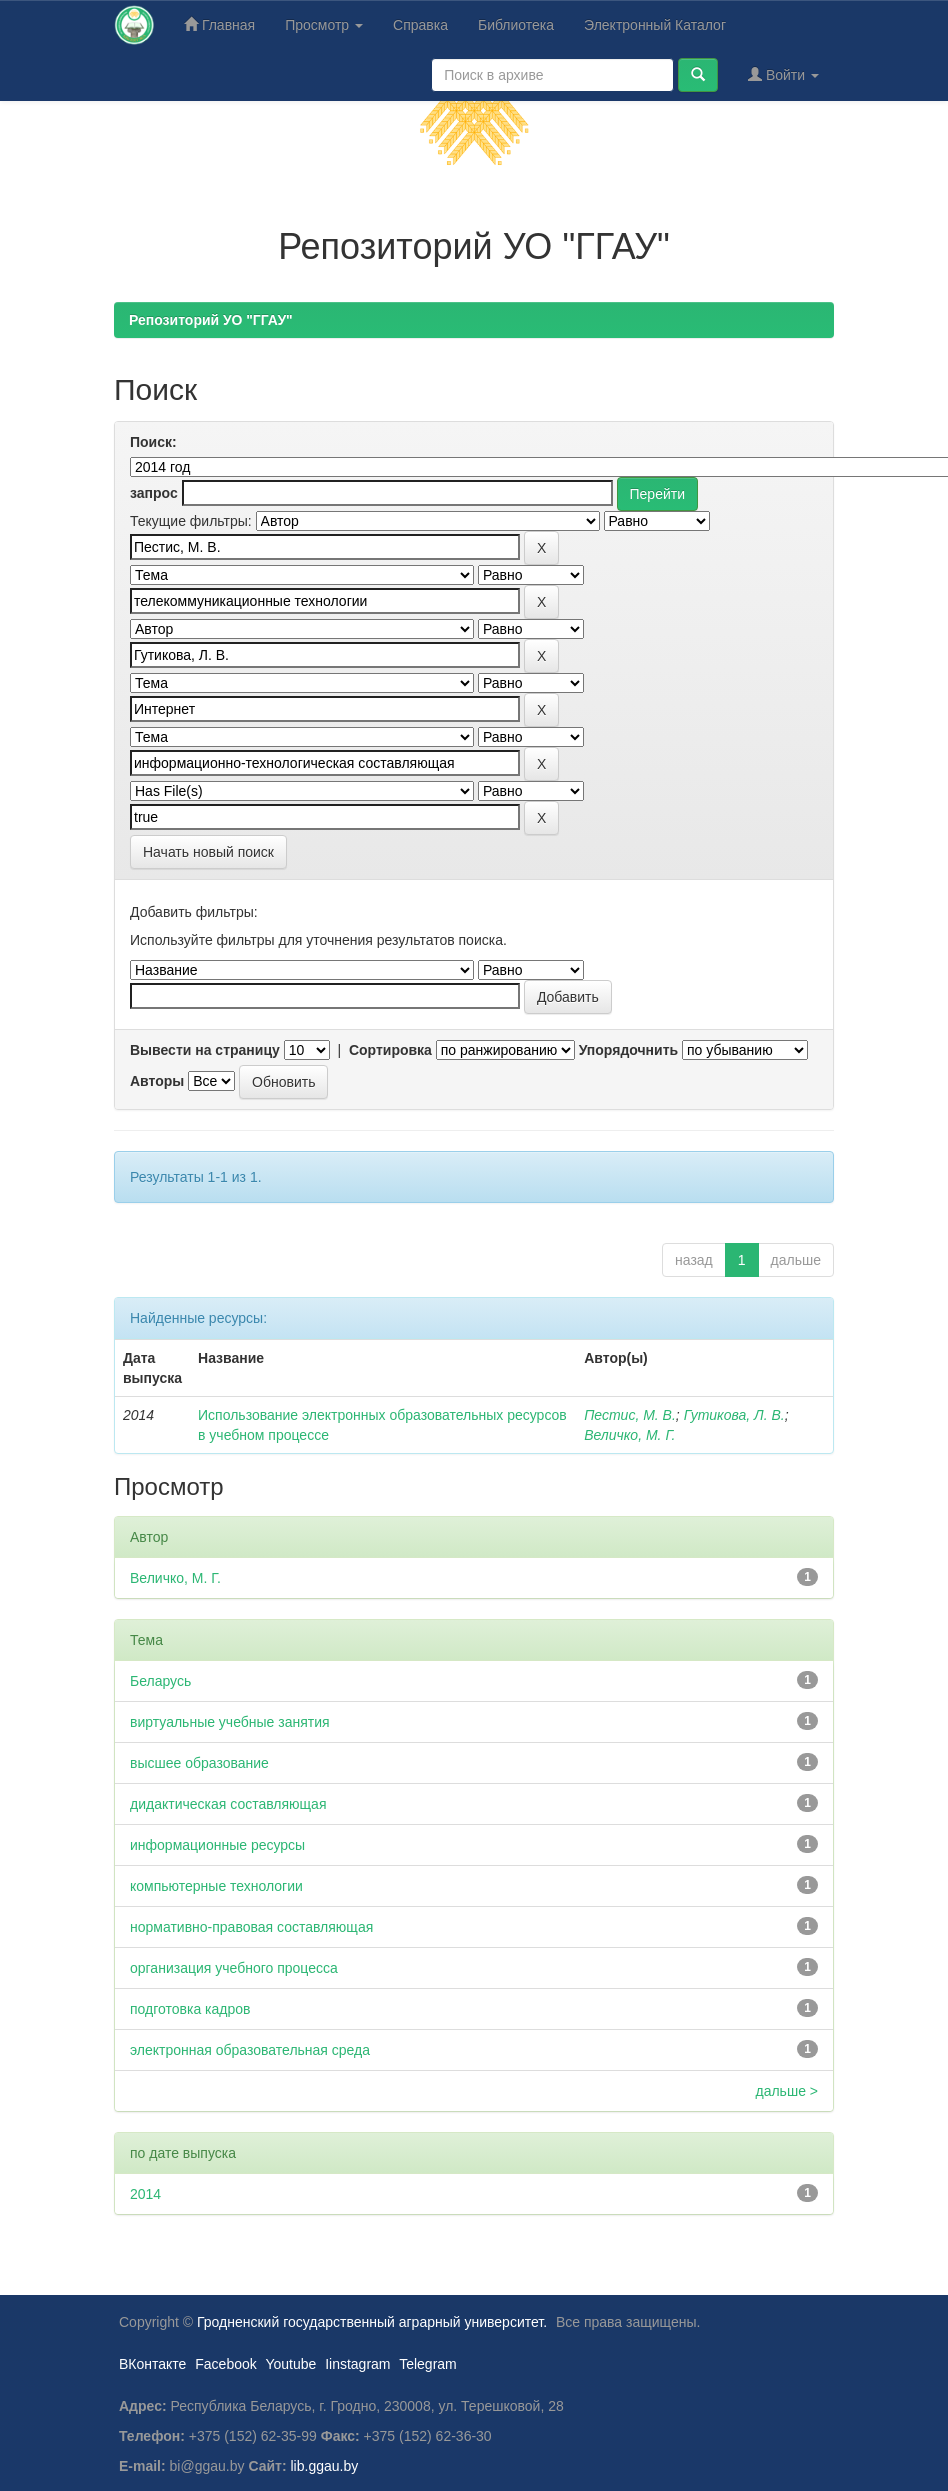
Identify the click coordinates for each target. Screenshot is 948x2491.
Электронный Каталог (655, 25)
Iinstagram (357, 2364)
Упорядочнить (628, 1050)
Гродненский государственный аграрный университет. (372, 2322)
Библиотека (516, 25)
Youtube (290, 2364)
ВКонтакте (152, 2364)
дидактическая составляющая (228, 1804)
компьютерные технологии (216, 1886)
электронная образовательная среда (250, 2050)
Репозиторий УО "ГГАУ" (211, 320)
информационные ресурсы (217, 1845)
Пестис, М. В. (630, 1415)
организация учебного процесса (234, 1968)
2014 (145, 2194)
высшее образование (199, 1763)
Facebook (225, 2364)
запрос (154, 493)
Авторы (157, 1081)
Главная (219, 24)
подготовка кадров (190, 2009)
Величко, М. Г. (629, 1435)
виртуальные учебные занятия (230, 1722)
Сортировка (390, 1050)
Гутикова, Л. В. (734, 1415)
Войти (783, 74)
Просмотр (324, 25)
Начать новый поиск (208, 852)
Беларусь (160, 1681)
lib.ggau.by (325, 2466)
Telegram (428, 2364)
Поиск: (153, 442)
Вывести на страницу (205, 1050)
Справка (420, 25)
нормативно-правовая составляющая (251, 1927)
